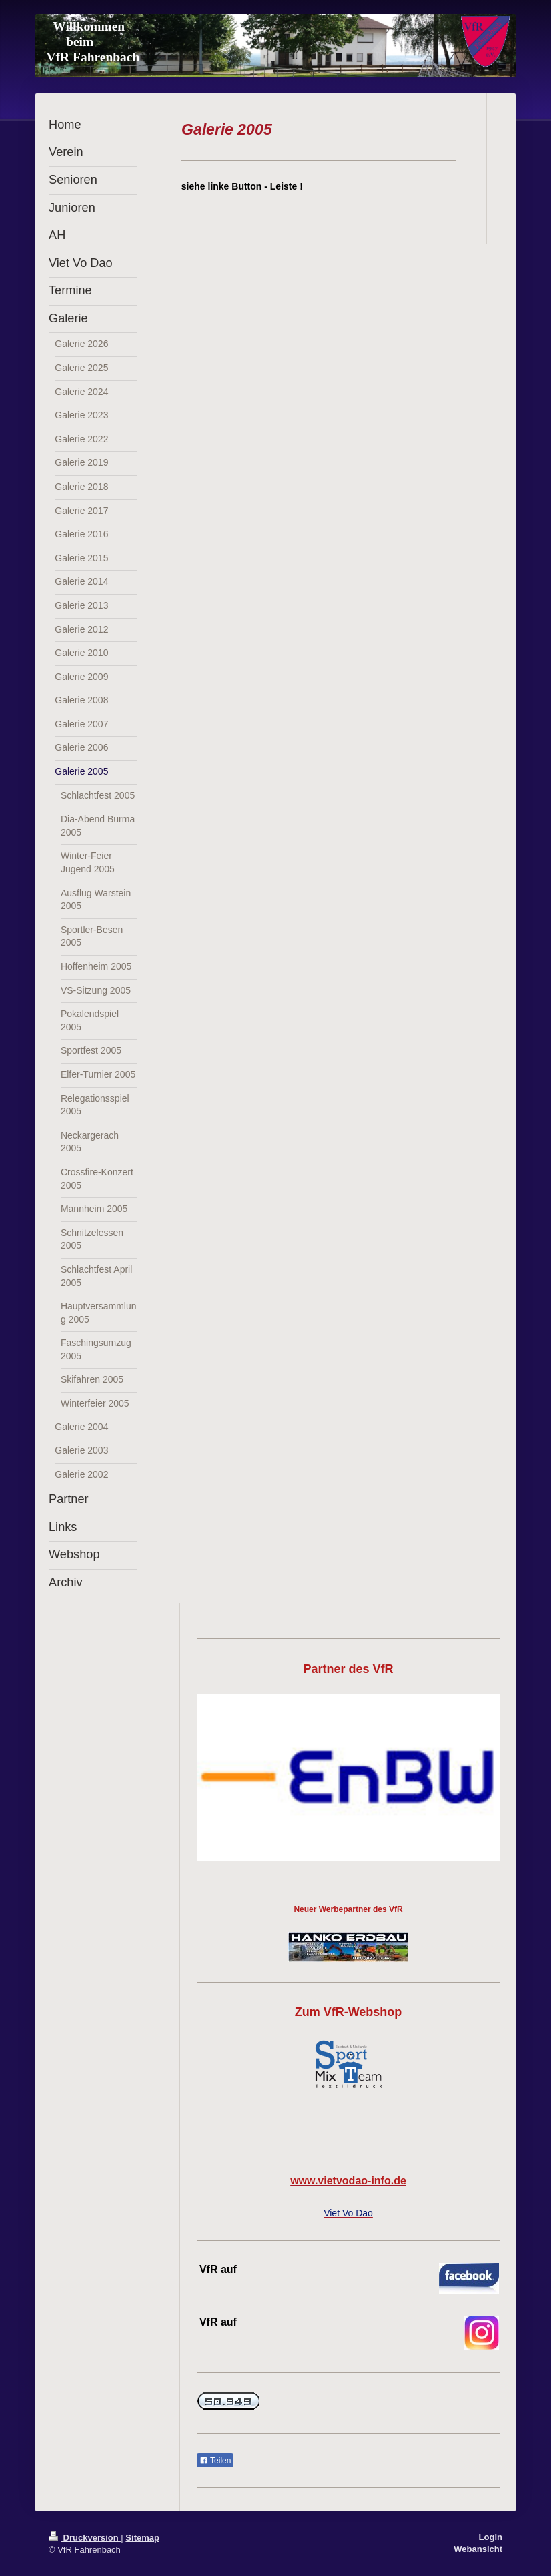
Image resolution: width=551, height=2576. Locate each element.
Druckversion (85, 2538)
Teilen (215, 2460)
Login (490, 2537)
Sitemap (142, 2538)
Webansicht (478, 2549)
